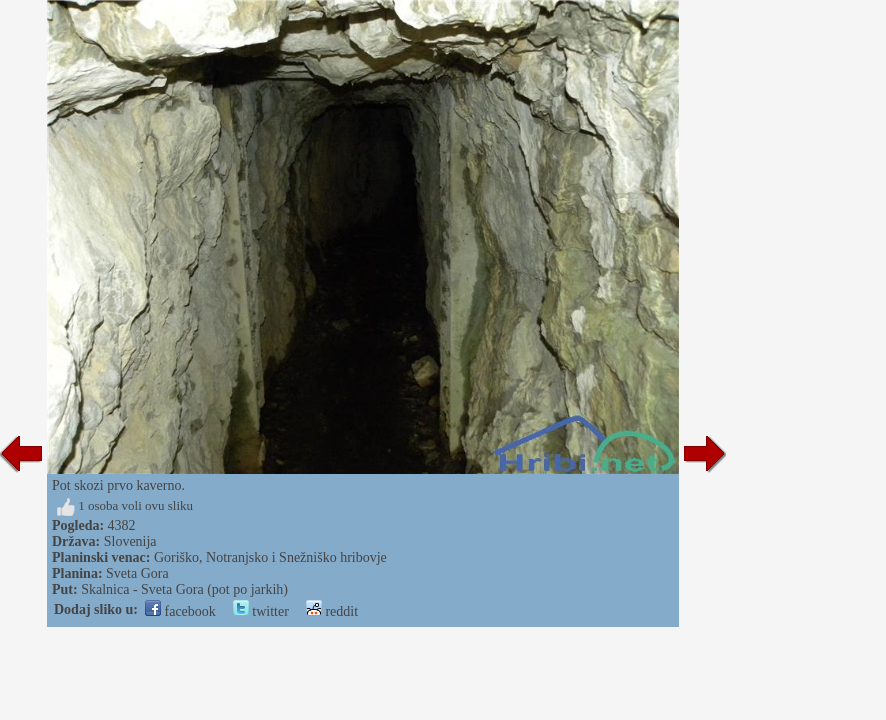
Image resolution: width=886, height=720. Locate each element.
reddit (332, 611)
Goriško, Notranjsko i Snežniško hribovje (270, 557)
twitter (261, 611)
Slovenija (130, 541)
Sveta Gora (137, 573)
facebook (180, 611)
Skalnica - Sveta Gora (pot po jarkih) (184, 589)
